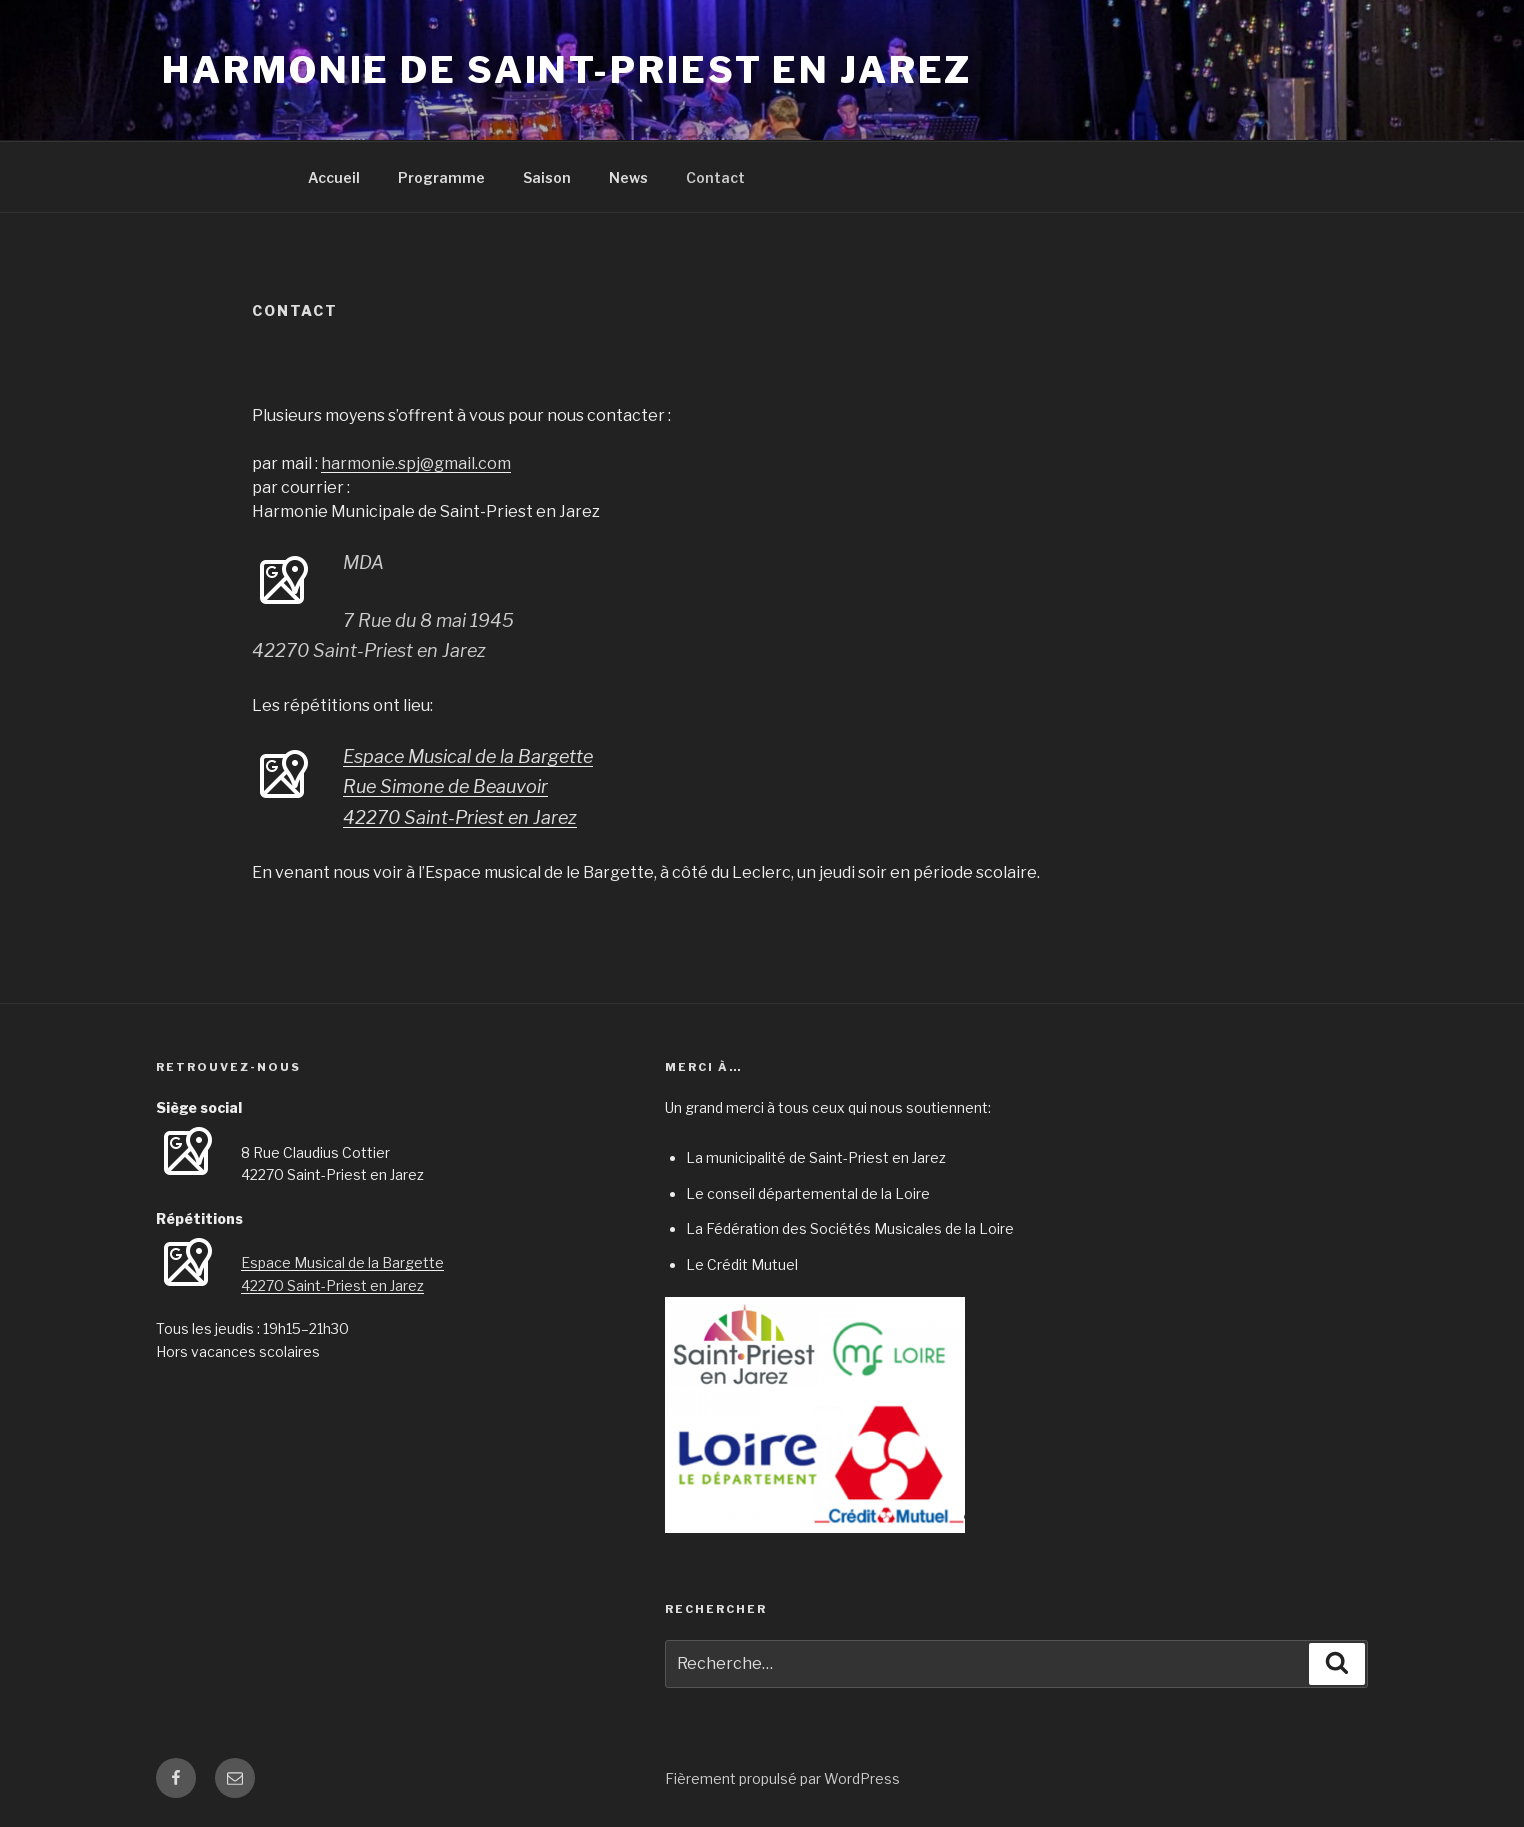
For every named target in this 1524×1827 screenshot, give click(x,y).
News (628, 177)
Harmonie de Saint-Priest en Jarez (567, 70)
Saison (547, 177)
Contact (715, 177)
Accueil (334, 177)
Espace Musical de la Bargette (468, 756)
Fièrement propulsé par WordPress (782, 1778)
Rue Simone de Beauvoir (445, 786)
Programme (441, 177)
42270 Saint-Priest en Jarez (460, 817)
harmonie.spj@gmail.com (416, 463)
